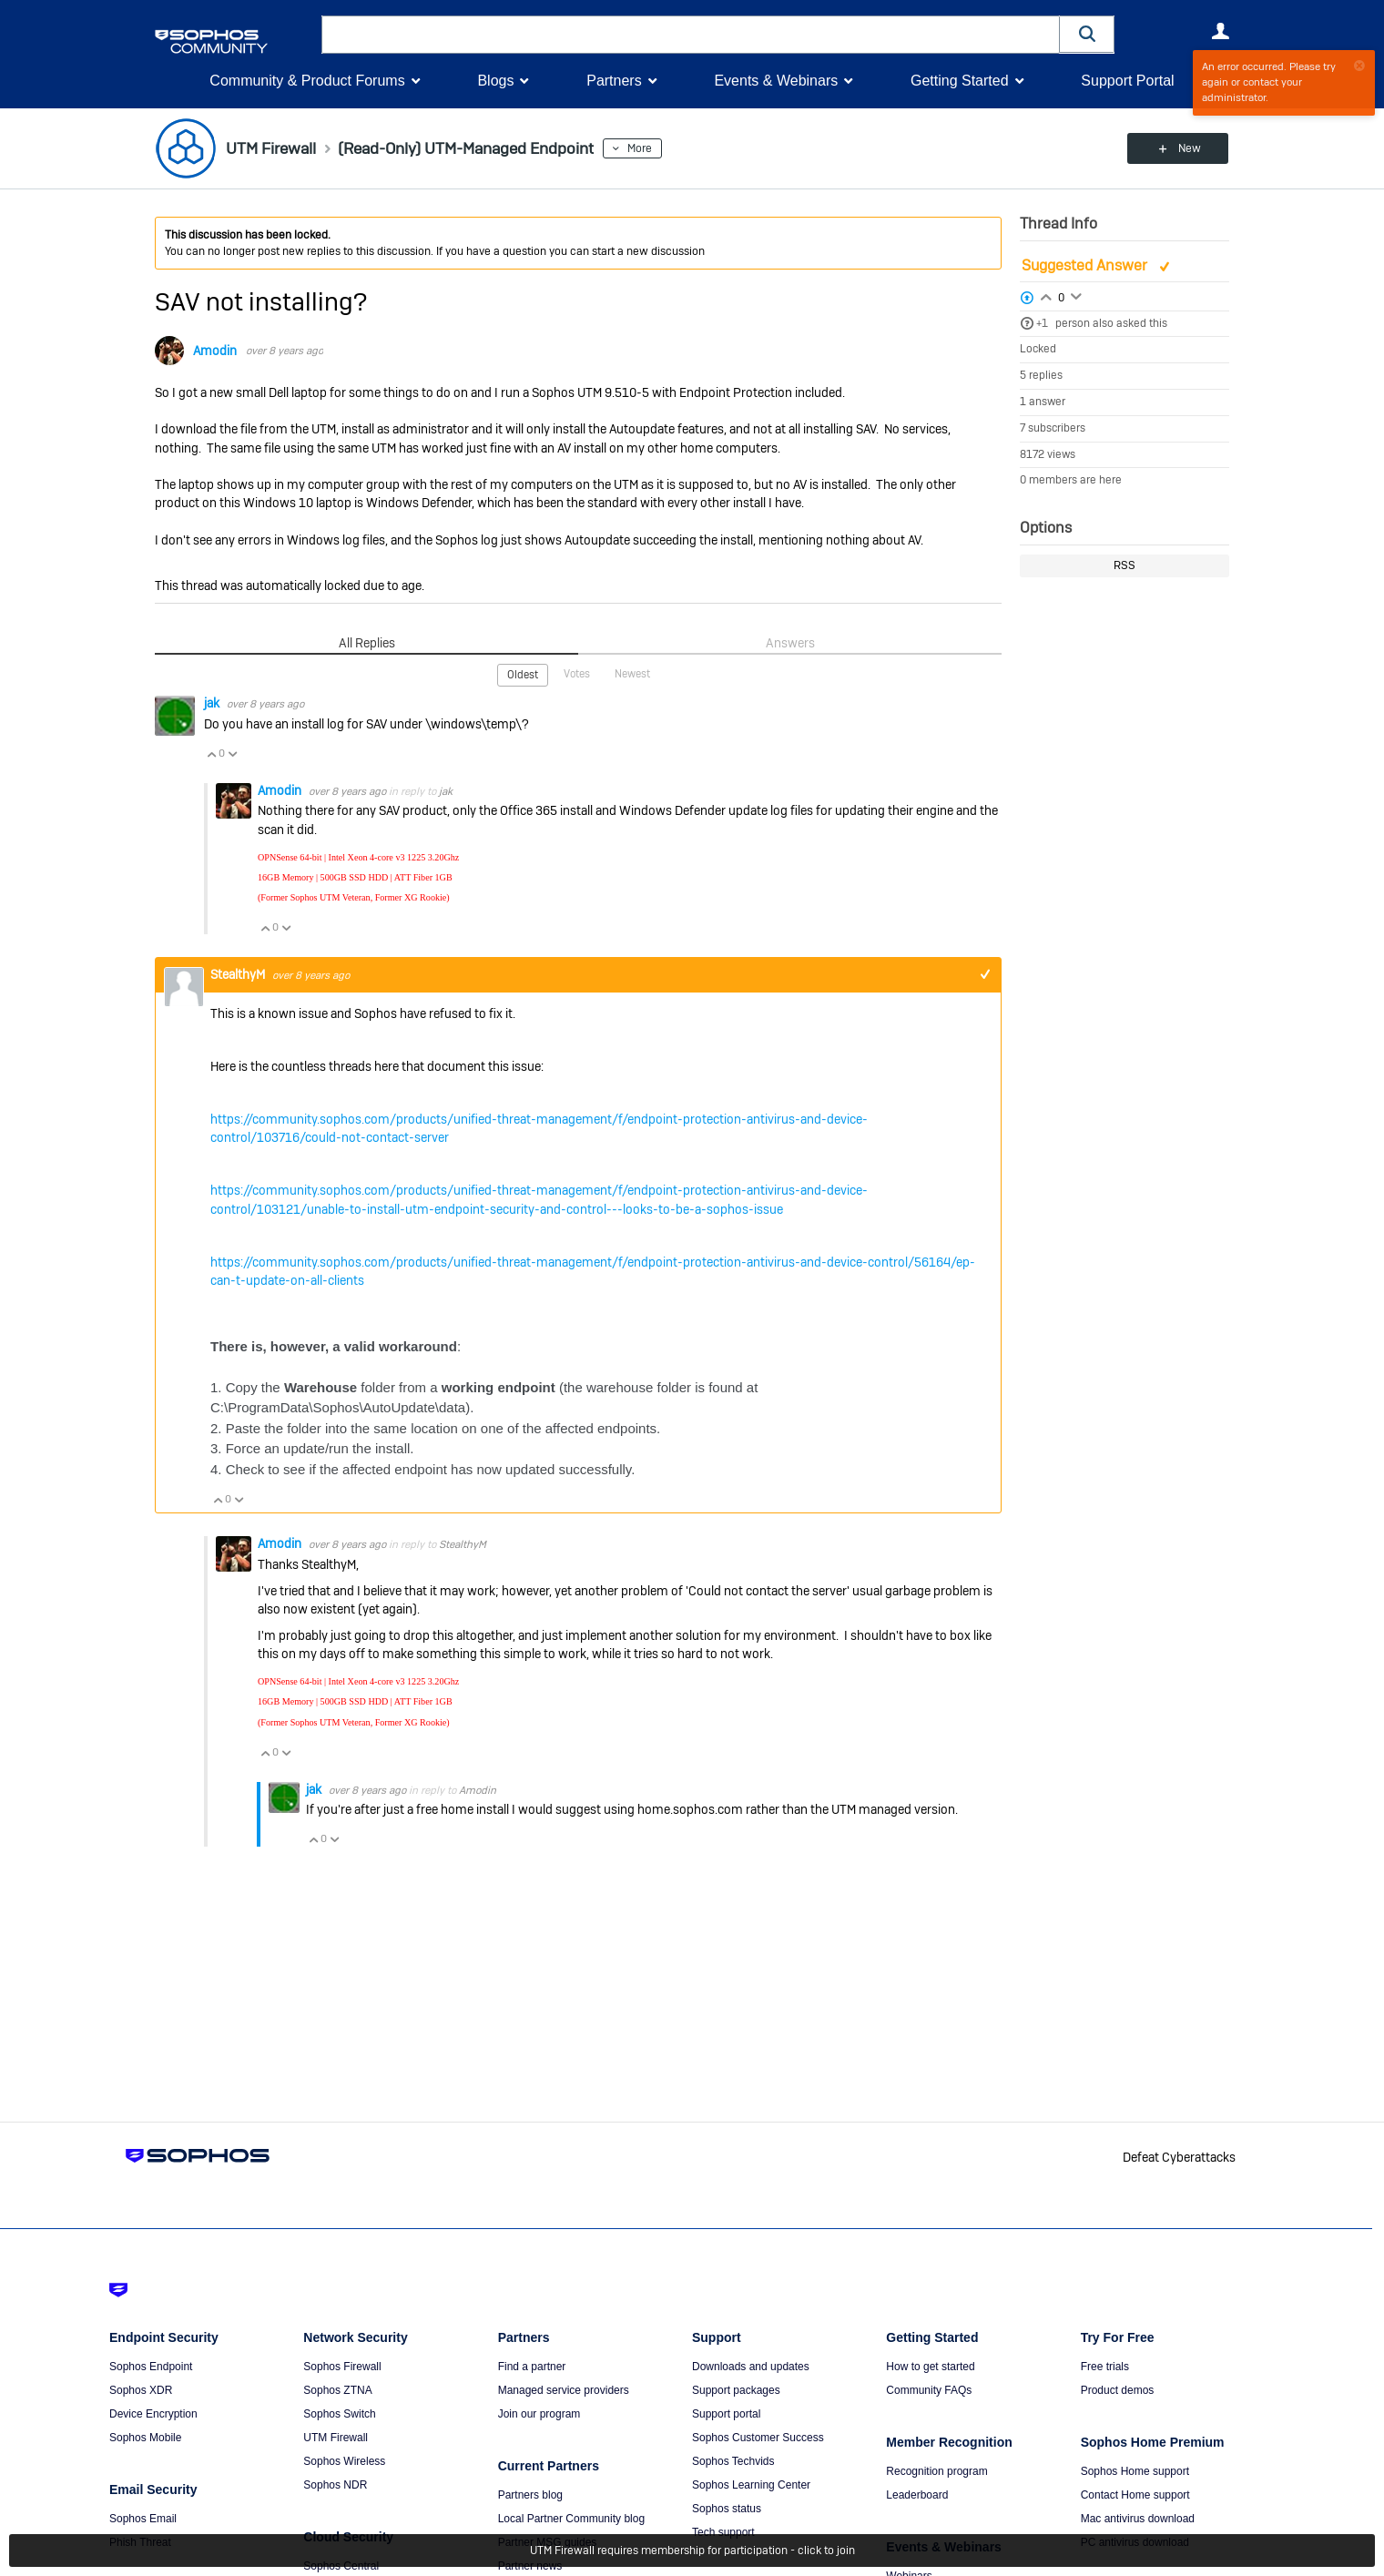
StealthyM (239, 974)
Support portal (726, 2414)
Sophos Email (143, 2518)
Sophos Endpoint (150, 2366)
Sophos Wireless (344, 2461)
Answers (790, 643)
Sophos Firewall (342, 2366)
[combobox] (690, 34)
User (1220, 31)
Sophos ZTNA (337, 2390)
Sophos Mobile (145, 2437)
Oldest (522, 674)
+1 (1042, 323)
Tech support (723, 2532)
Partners (613, 80)
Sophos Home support (1135, 2471)
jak (213, 703)
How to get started (930, 2366)
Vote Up (211, 753)
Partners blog (530, 2495)
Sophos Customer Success (758, 2437)
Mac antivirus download (1138, 2518)
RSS (1124, 565)
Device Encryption (153, 2414)
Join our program (539, 2414)
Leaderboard (917, 2495)
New (1187, 148)
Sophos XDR (140, 2390)
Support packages (736, 2390)
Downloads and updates (750, 2366)
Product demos (1118, 2390)
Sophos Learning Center (751, 2485)
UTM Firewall (335, 2437)
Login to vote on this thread (1046, 295)
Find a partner (532, 2366)
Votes (577, 673)
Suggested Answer (1086, 265)
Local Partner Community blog (571, 2518)
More (648, 148)
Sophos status (726, 2508)
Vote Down (232, 753)
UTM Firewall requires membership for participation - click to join (692, 2550)
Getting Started (960, 80)
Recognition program (936, 2471)
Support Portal (1127, 80)
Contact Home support (1135, 2495)
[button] (1087, 34)
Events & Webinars (776, 80)
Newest (632, 673)
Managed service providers (563, 2390)
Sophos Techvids (733, 2461)
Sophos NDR (335, 2485)
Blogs (495, 80)
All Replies (366, 643)
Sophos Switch (339, 2414)
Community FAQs (929, 2390)
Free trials (1105, 2366)
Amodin (215, 350)
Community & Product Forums (306, 80)
